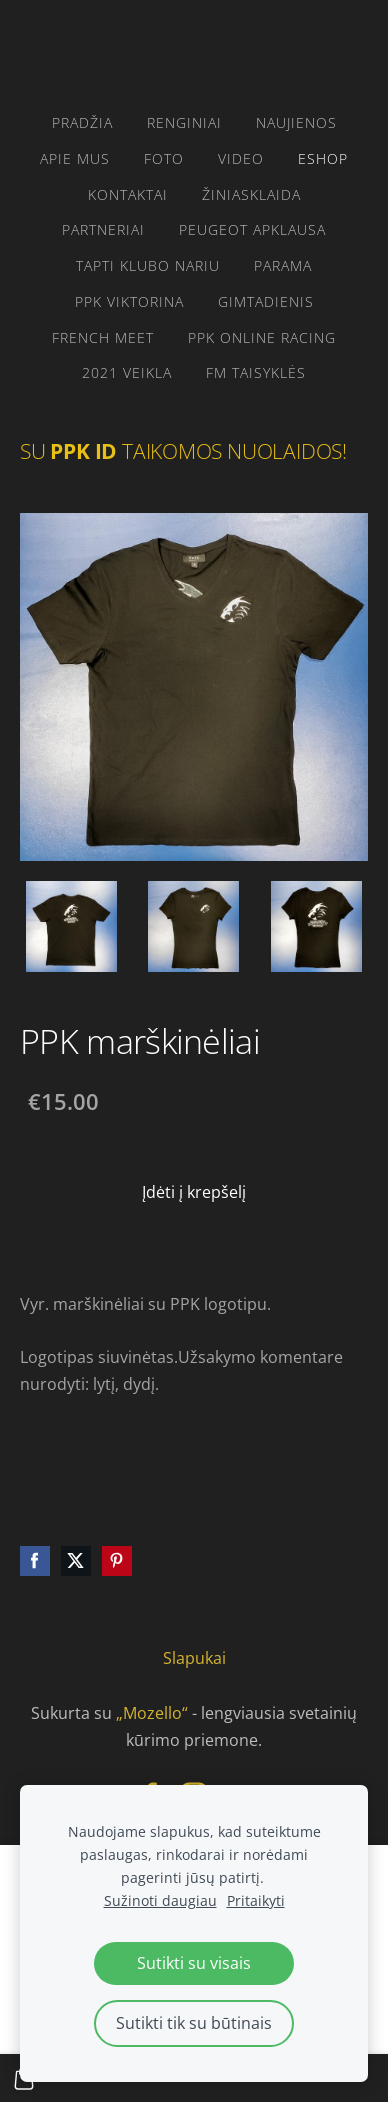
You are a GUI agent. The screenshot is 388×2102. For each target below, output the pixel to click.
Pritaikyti (256, 1900)
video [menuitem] (241, 158)
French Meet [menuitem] (103, 337)
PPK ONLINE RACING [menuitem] (262, 337)
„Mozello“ (152, 1713)
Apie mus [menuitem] (75, 158)
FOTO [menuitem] (164, 158)
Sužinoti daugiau (160, 1900)
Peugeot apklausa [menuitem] (252, 229)
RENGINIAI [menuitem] (184, 122)
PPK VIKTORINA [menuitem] (129, 301)
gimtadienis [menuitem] (266, 301)
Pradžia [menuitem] (82, 122)
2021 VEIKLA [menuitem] (127, 372)
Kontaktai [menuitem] (128, 194)
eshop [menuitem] (323, 158)
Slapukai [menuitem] (194, 1658)
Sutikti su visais (194, 1963)
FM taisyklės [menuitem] (256, 372)
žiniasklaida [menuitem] (251, 194)
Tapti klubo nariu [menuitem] (148, 265)
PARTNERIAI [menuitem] (103, 229)
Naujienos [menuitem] (296, 122)
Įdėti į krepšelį (194, 1192)
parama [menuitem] (283, 265)
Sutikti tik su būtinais (194, 2023)
